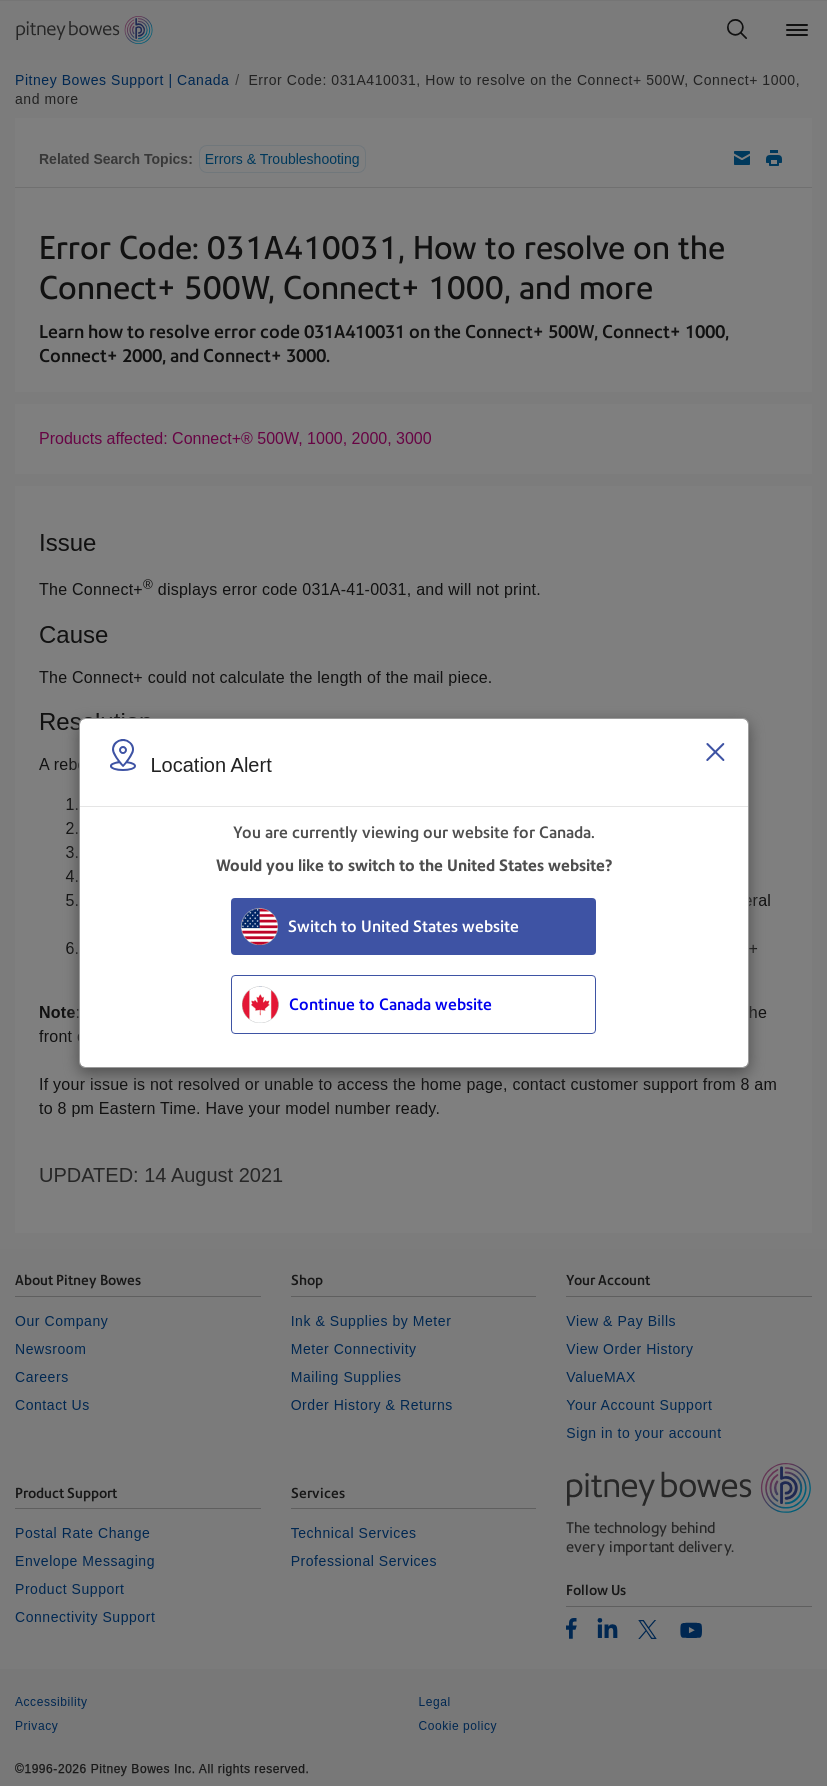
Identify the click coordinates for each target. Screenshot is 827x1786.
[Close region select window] (715, 752)
